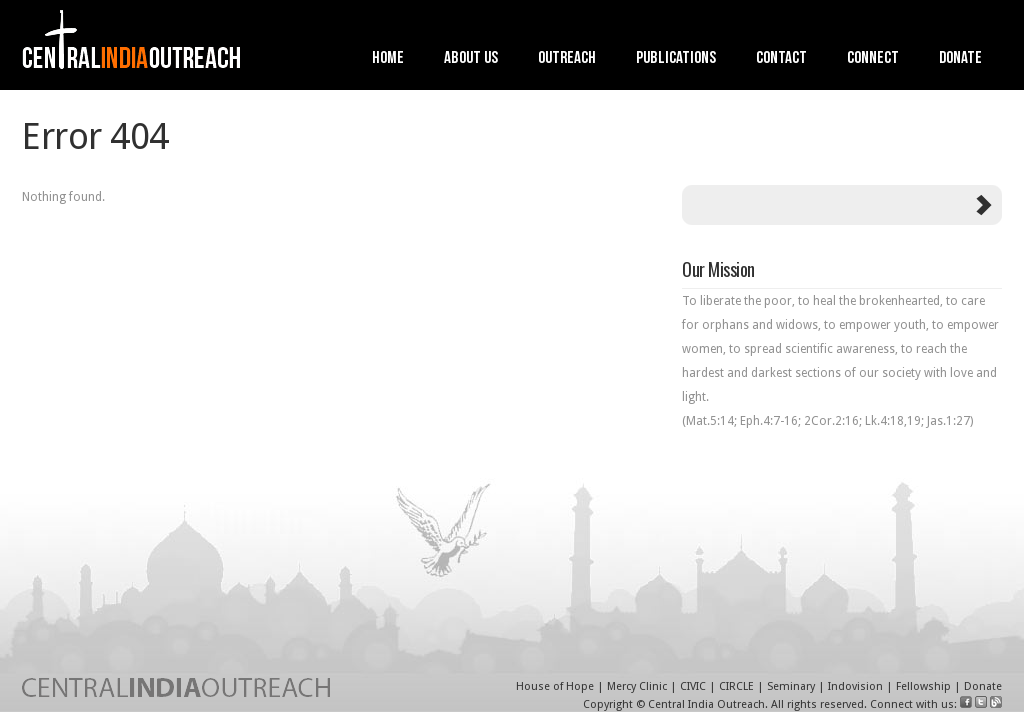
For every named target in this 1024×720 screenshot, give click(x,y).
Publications (676, 59)
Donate (960, 59)
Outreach (567, 59)
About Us (471, 59)
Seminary (791, 686)
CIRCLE (736, 686)
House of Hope (555, 686)
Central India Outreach (706, 704)
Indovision (855, 686)
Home (388, 59)
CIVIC (693, 686)
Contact (781, 59)
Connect (873, 59)
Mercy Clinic (637, 686)
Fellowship (923, 686)
